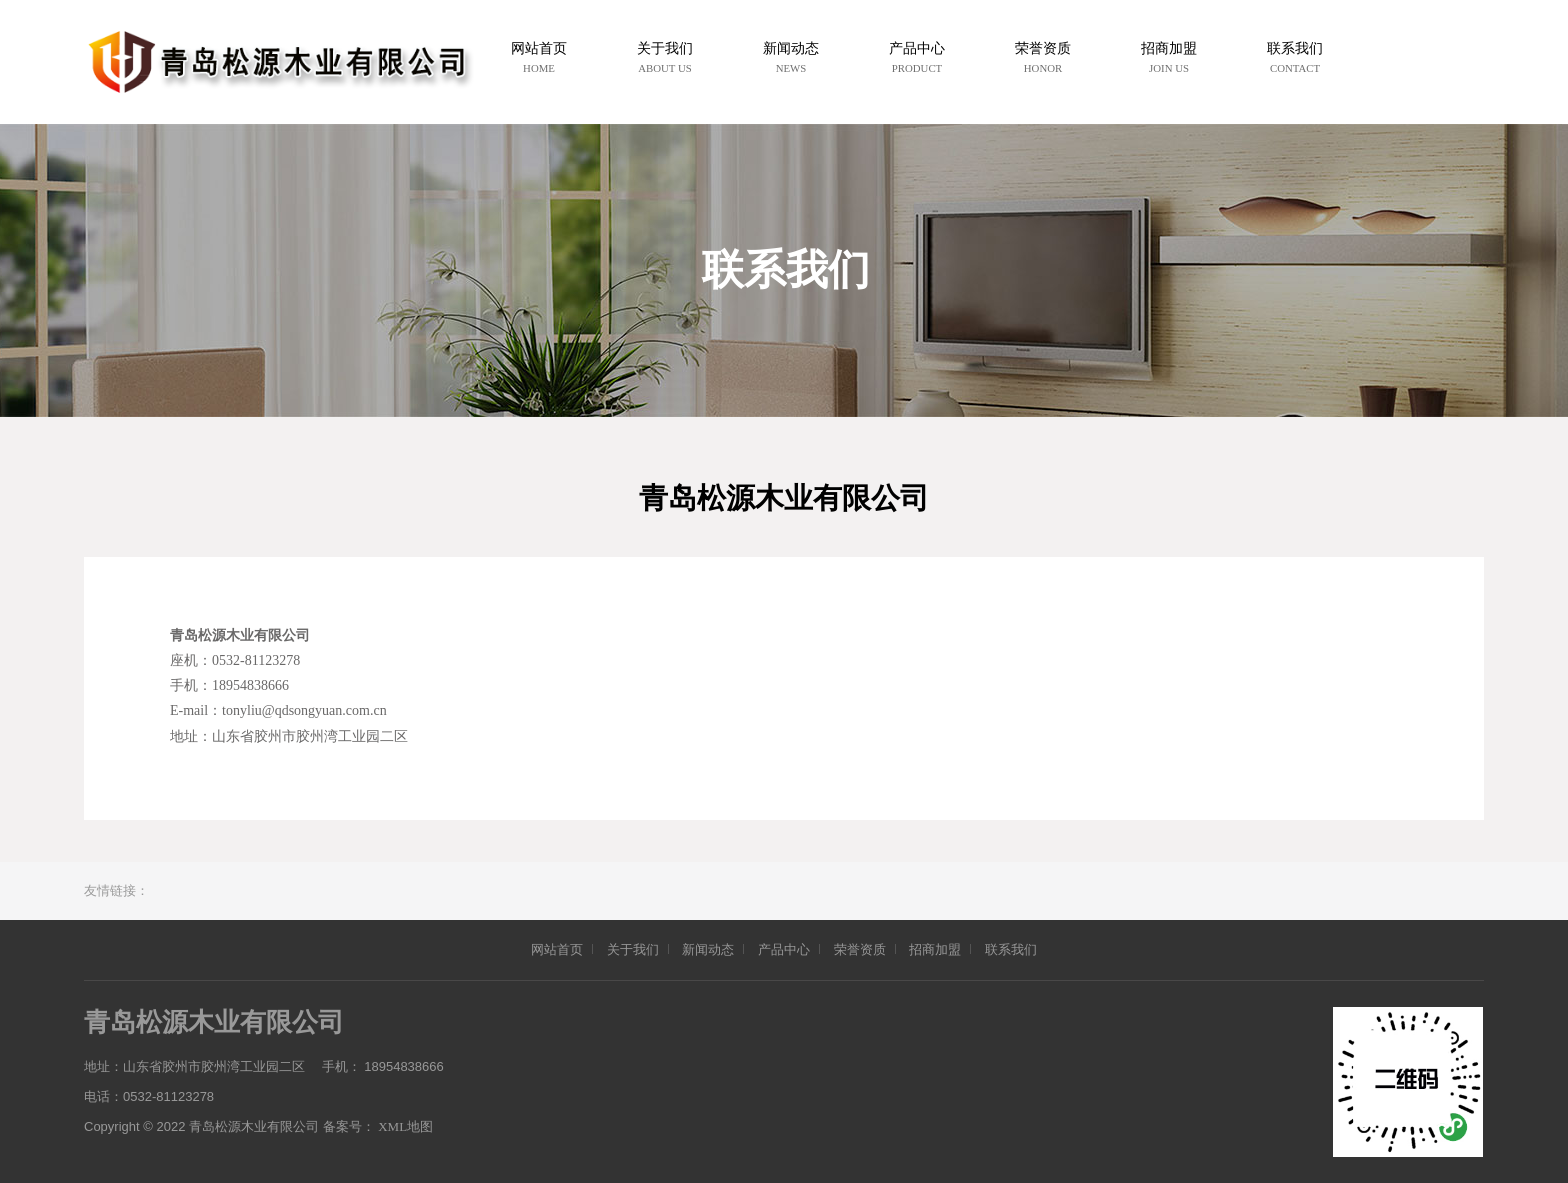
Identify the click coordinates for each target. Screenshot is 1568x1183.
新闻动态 (708, 949)
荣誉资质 (860, 949)
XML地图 (405, 1126)
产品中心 (784, 949)
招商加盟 (935, 949)
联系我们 (1011, 949)
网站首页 (557, 949)
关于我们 (633, 949)
